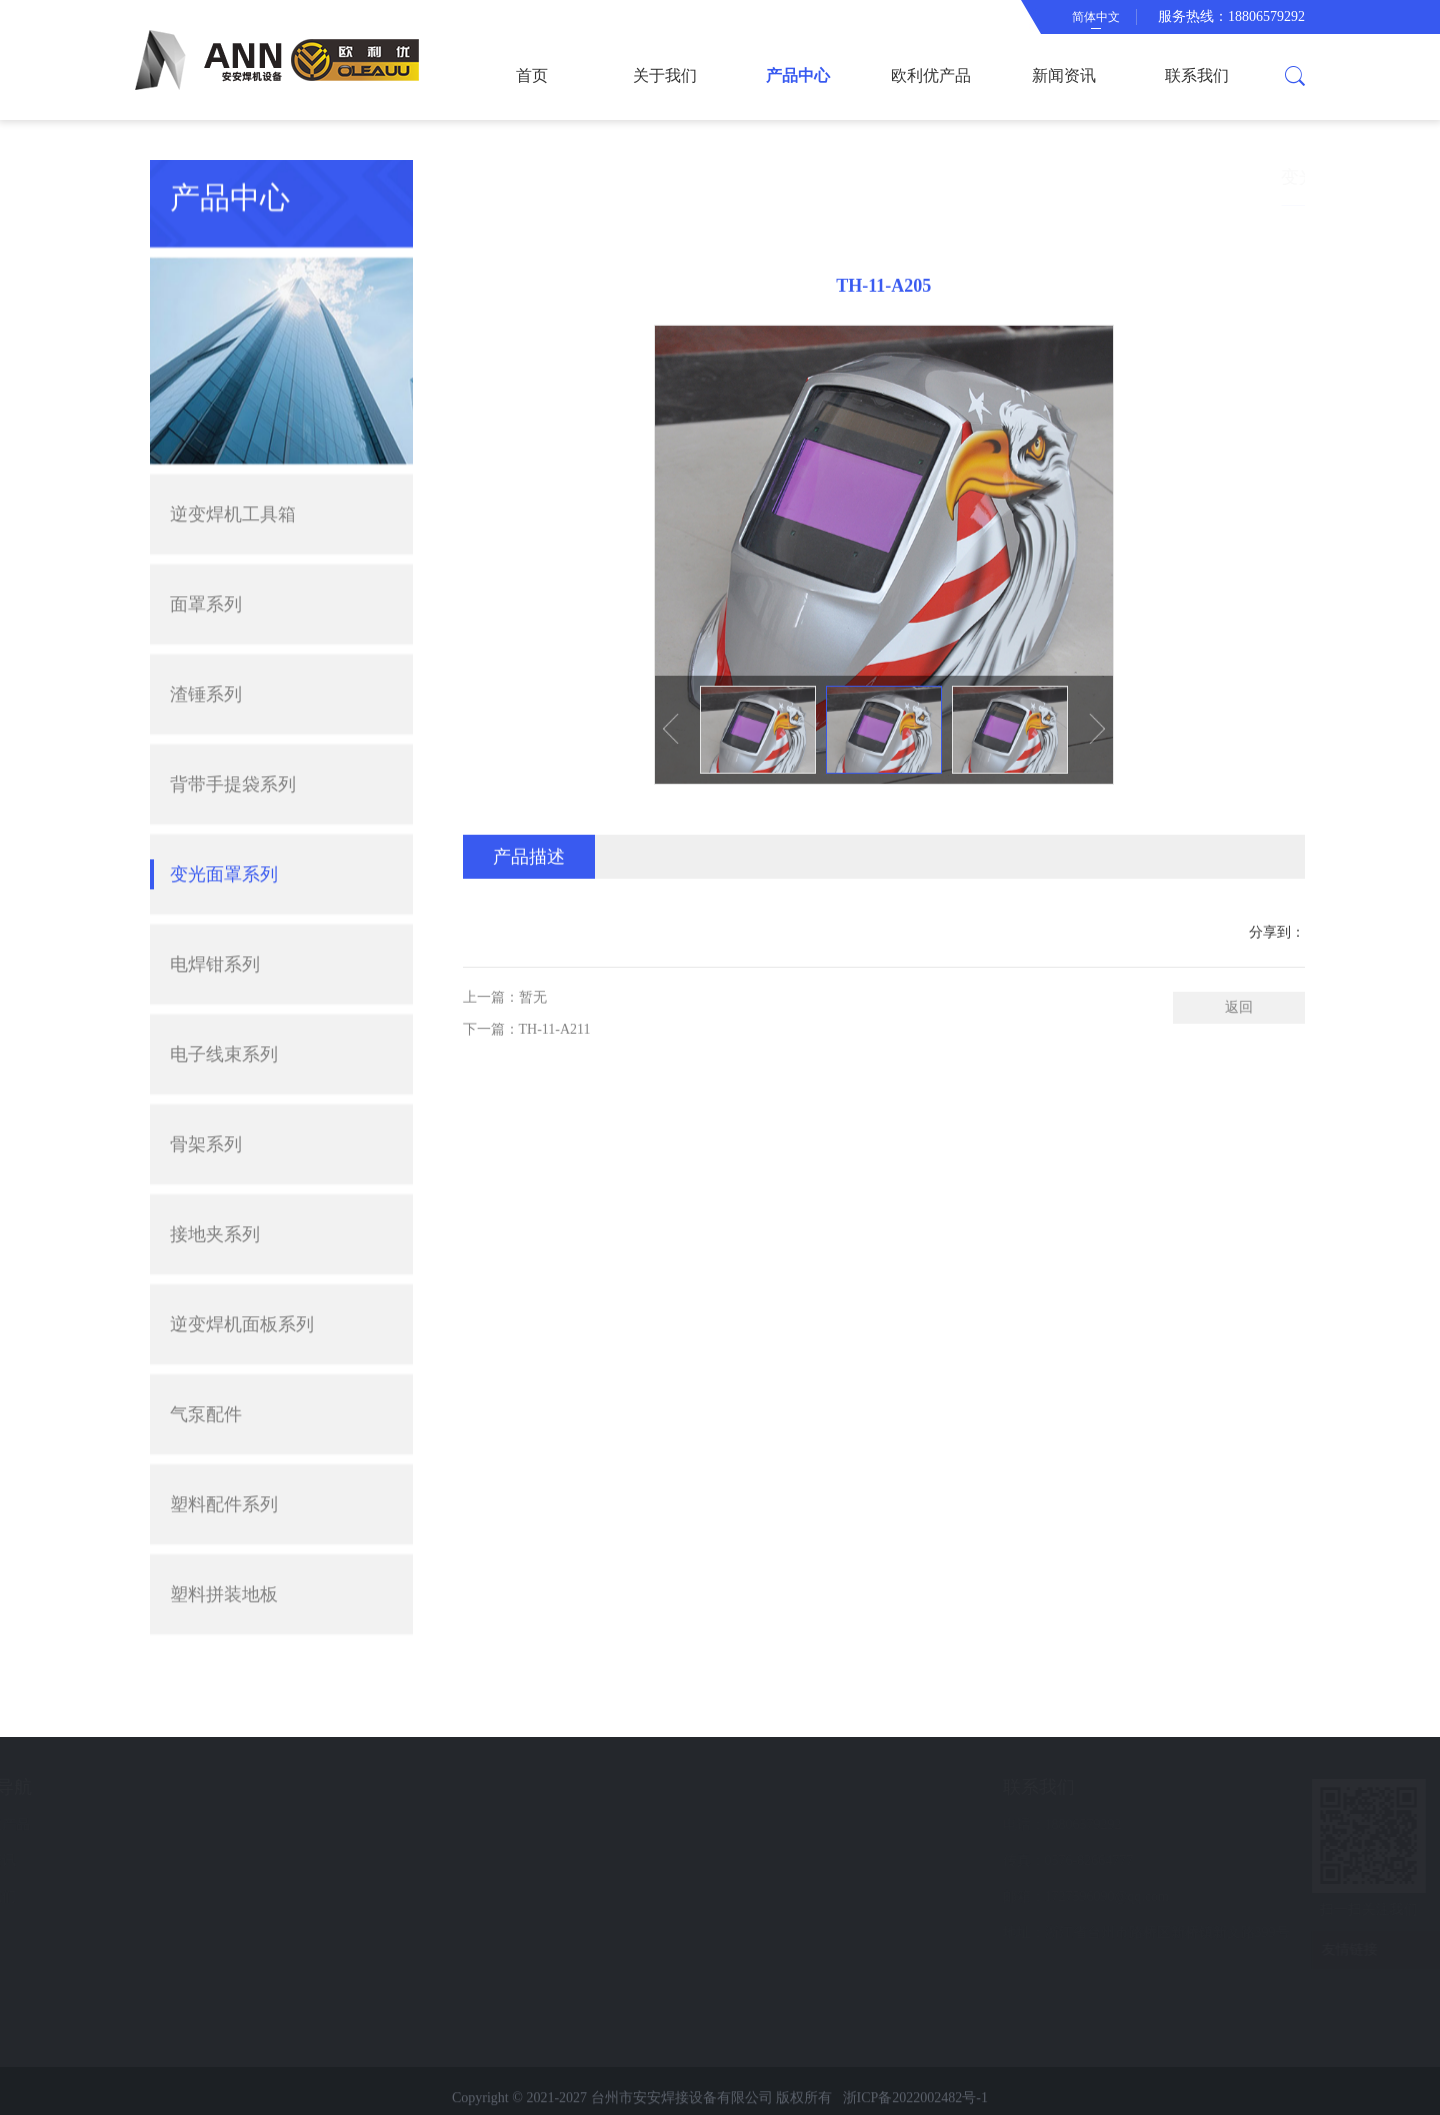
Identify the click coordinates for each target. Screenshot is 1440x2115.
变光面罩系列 (224, 796)
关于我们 (665, 75)
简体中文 (1096, 17)
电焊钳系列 (215, 886)
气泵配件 (206, 1336)
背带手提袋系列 (233, 706)
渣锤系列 (206, 616)
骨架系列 (206, 1066)
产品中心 (798, 75)
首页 (532, 75)
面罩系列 (206, 526)
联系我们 (1197, 75)
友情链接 (1319, 1950)
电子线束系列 (224, 976)
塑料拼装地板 (224, 1516)
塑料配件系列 (224, 1426)
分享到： (1277, 973)
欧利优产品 (931, 75)
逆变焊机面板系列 (242, 1246)
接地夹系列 (215, 1156)
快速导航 (239, 1787)
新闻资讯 (1064, 75)
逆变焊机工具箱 (233, 436)
